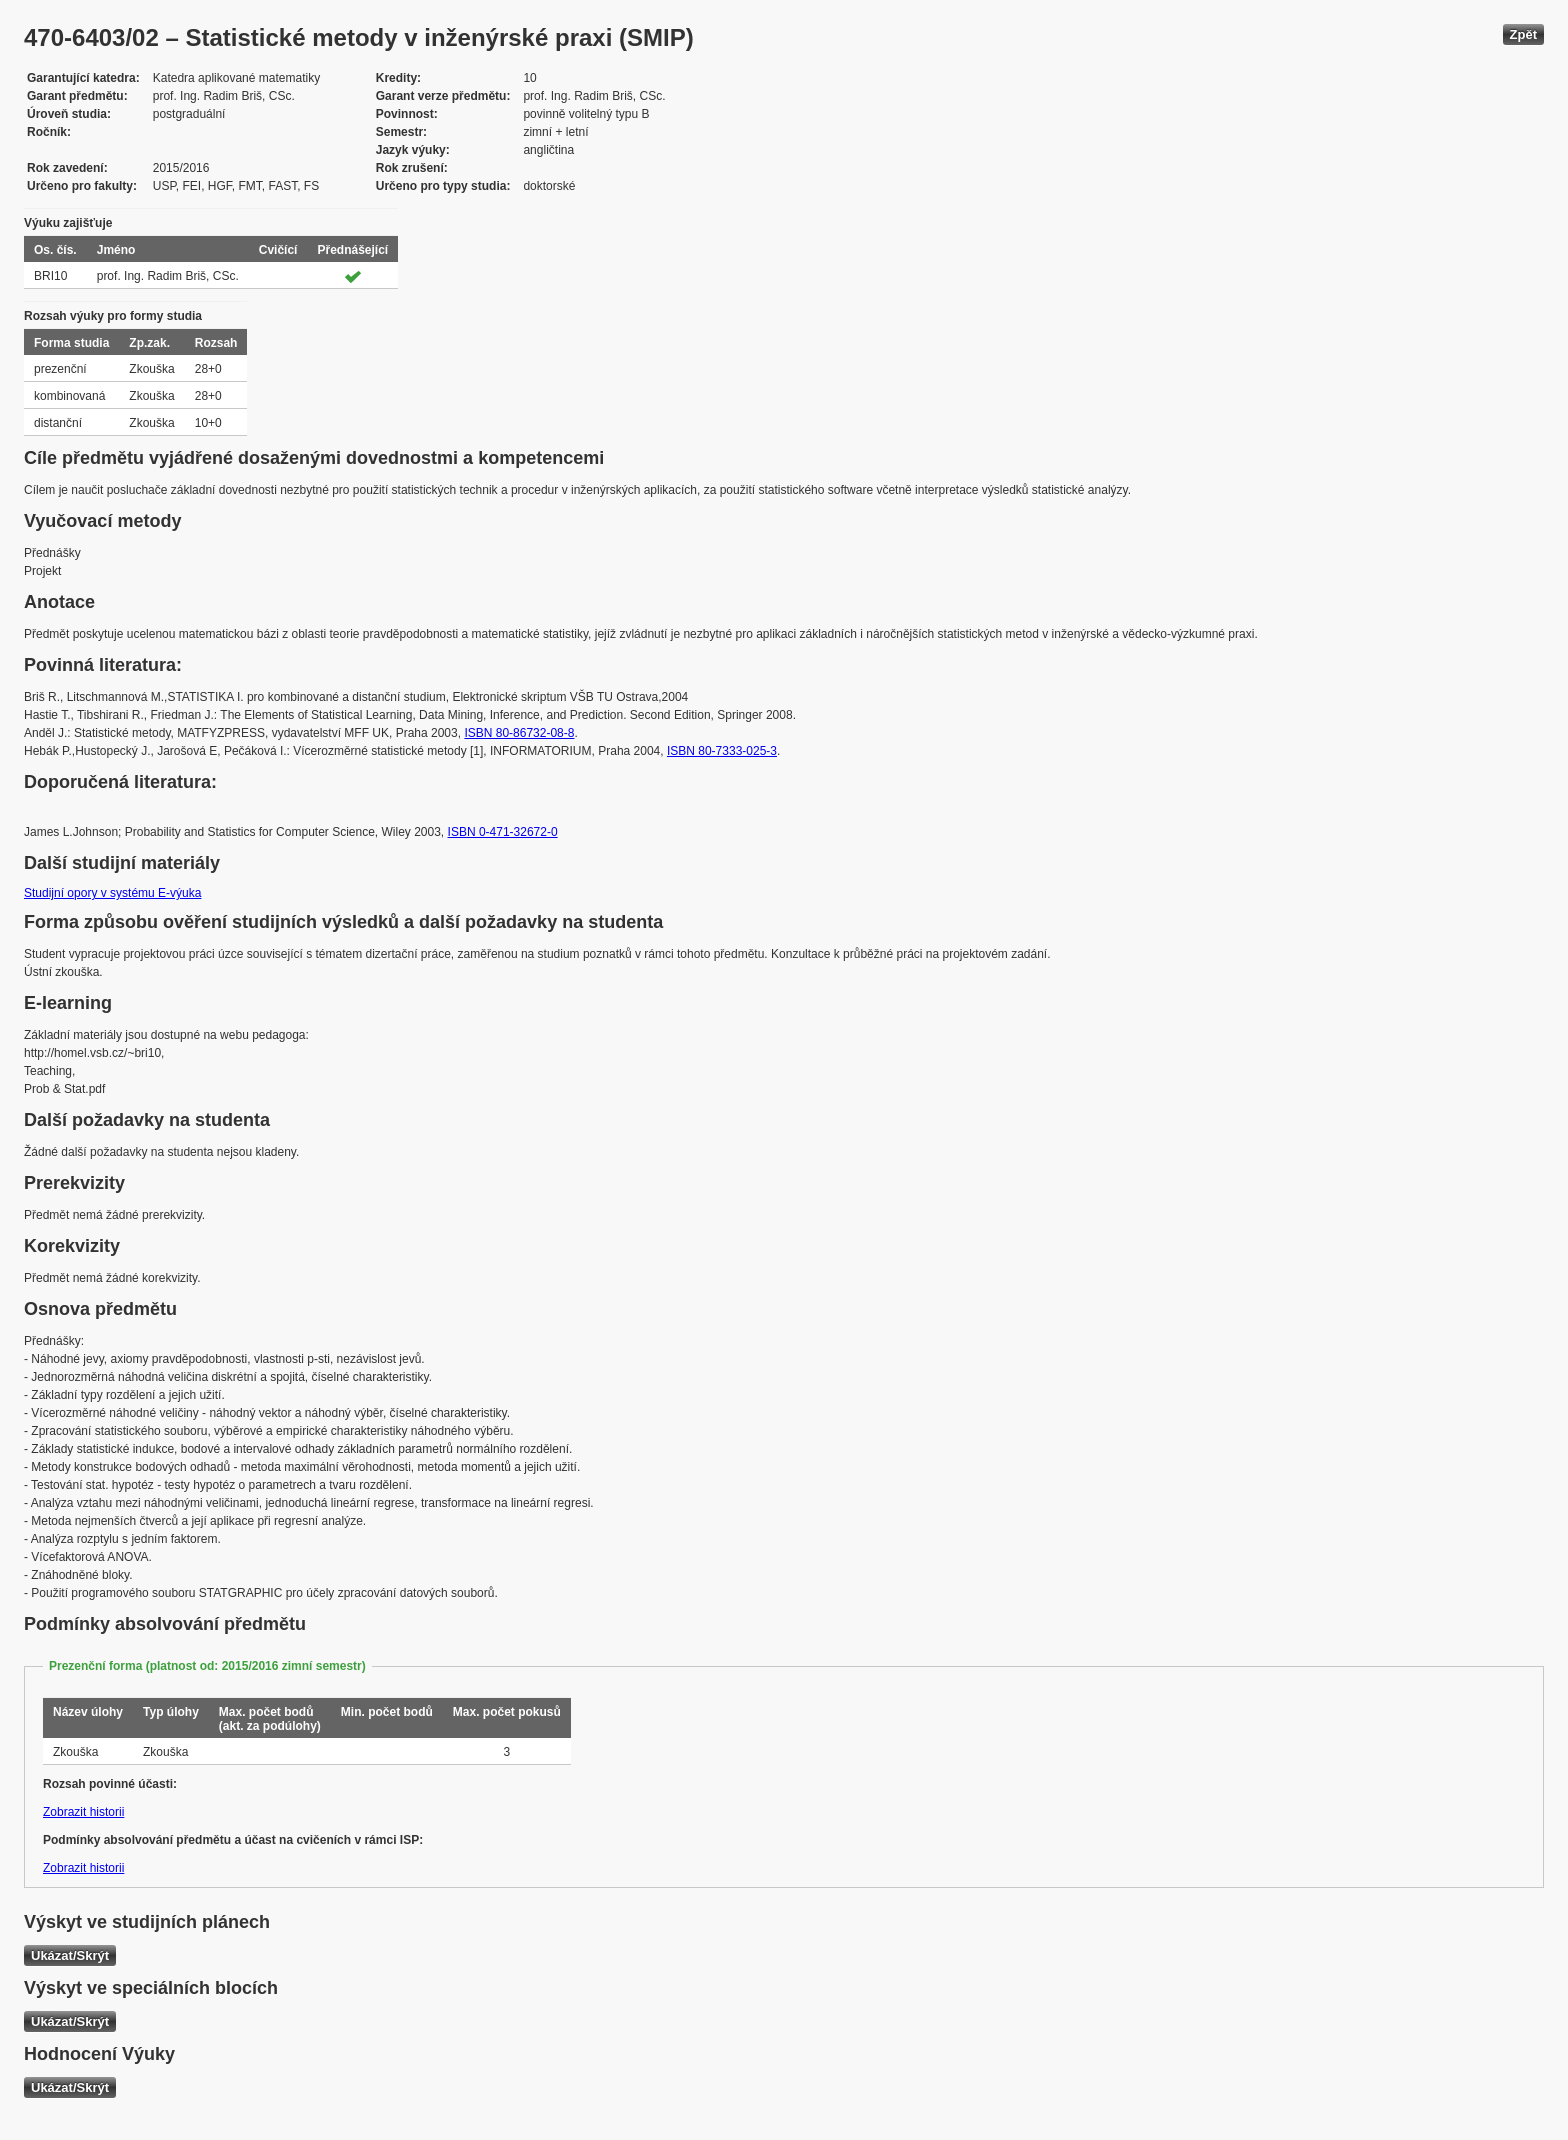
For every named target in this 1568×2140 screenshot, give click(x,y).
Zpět (1523, 34)
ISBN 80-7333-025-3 (722, 751)
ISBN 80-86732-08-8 (519, 733)
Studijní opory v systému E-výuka (112, 893)
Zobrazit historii (83, 1812)
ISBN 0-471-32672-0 (503, 832)
